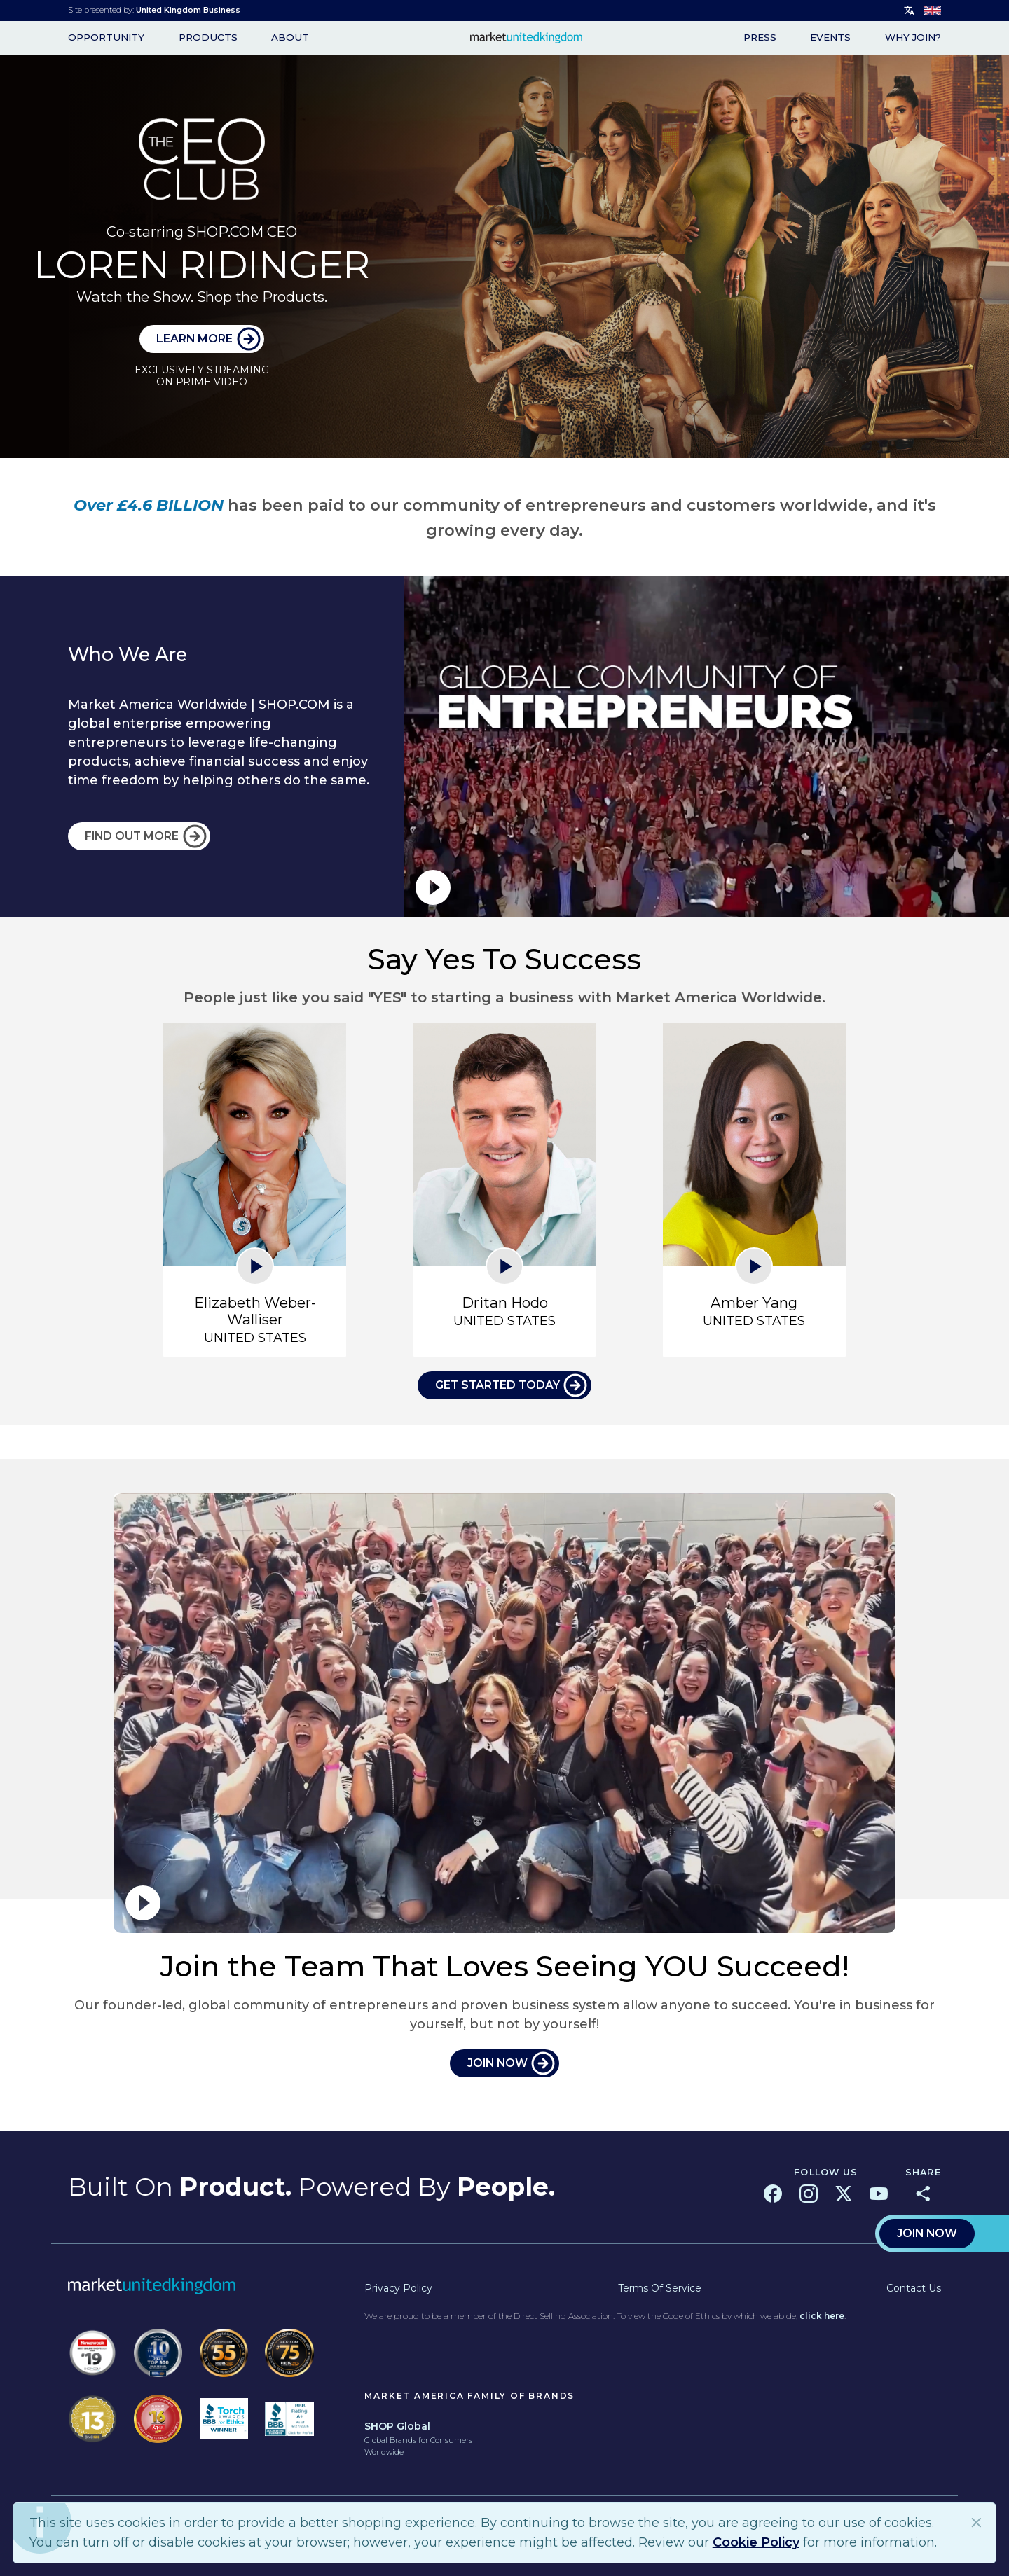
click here (821, 2316)
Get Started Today (497, 1385)
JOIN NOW (497, 2063)
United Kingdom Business (188, 10)
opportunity (106, 38)
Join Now (927, 2233)
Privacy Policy (398, 2288)
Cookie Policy (756, 2542)
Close (977, 2522)
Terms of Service (659, 2288)
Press (759, 38)
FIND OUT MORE (132, 836)
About (290, 38)
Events (830, 38)
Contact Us (913, 2288)
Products (208, 38)
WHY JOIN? (913, 38)
